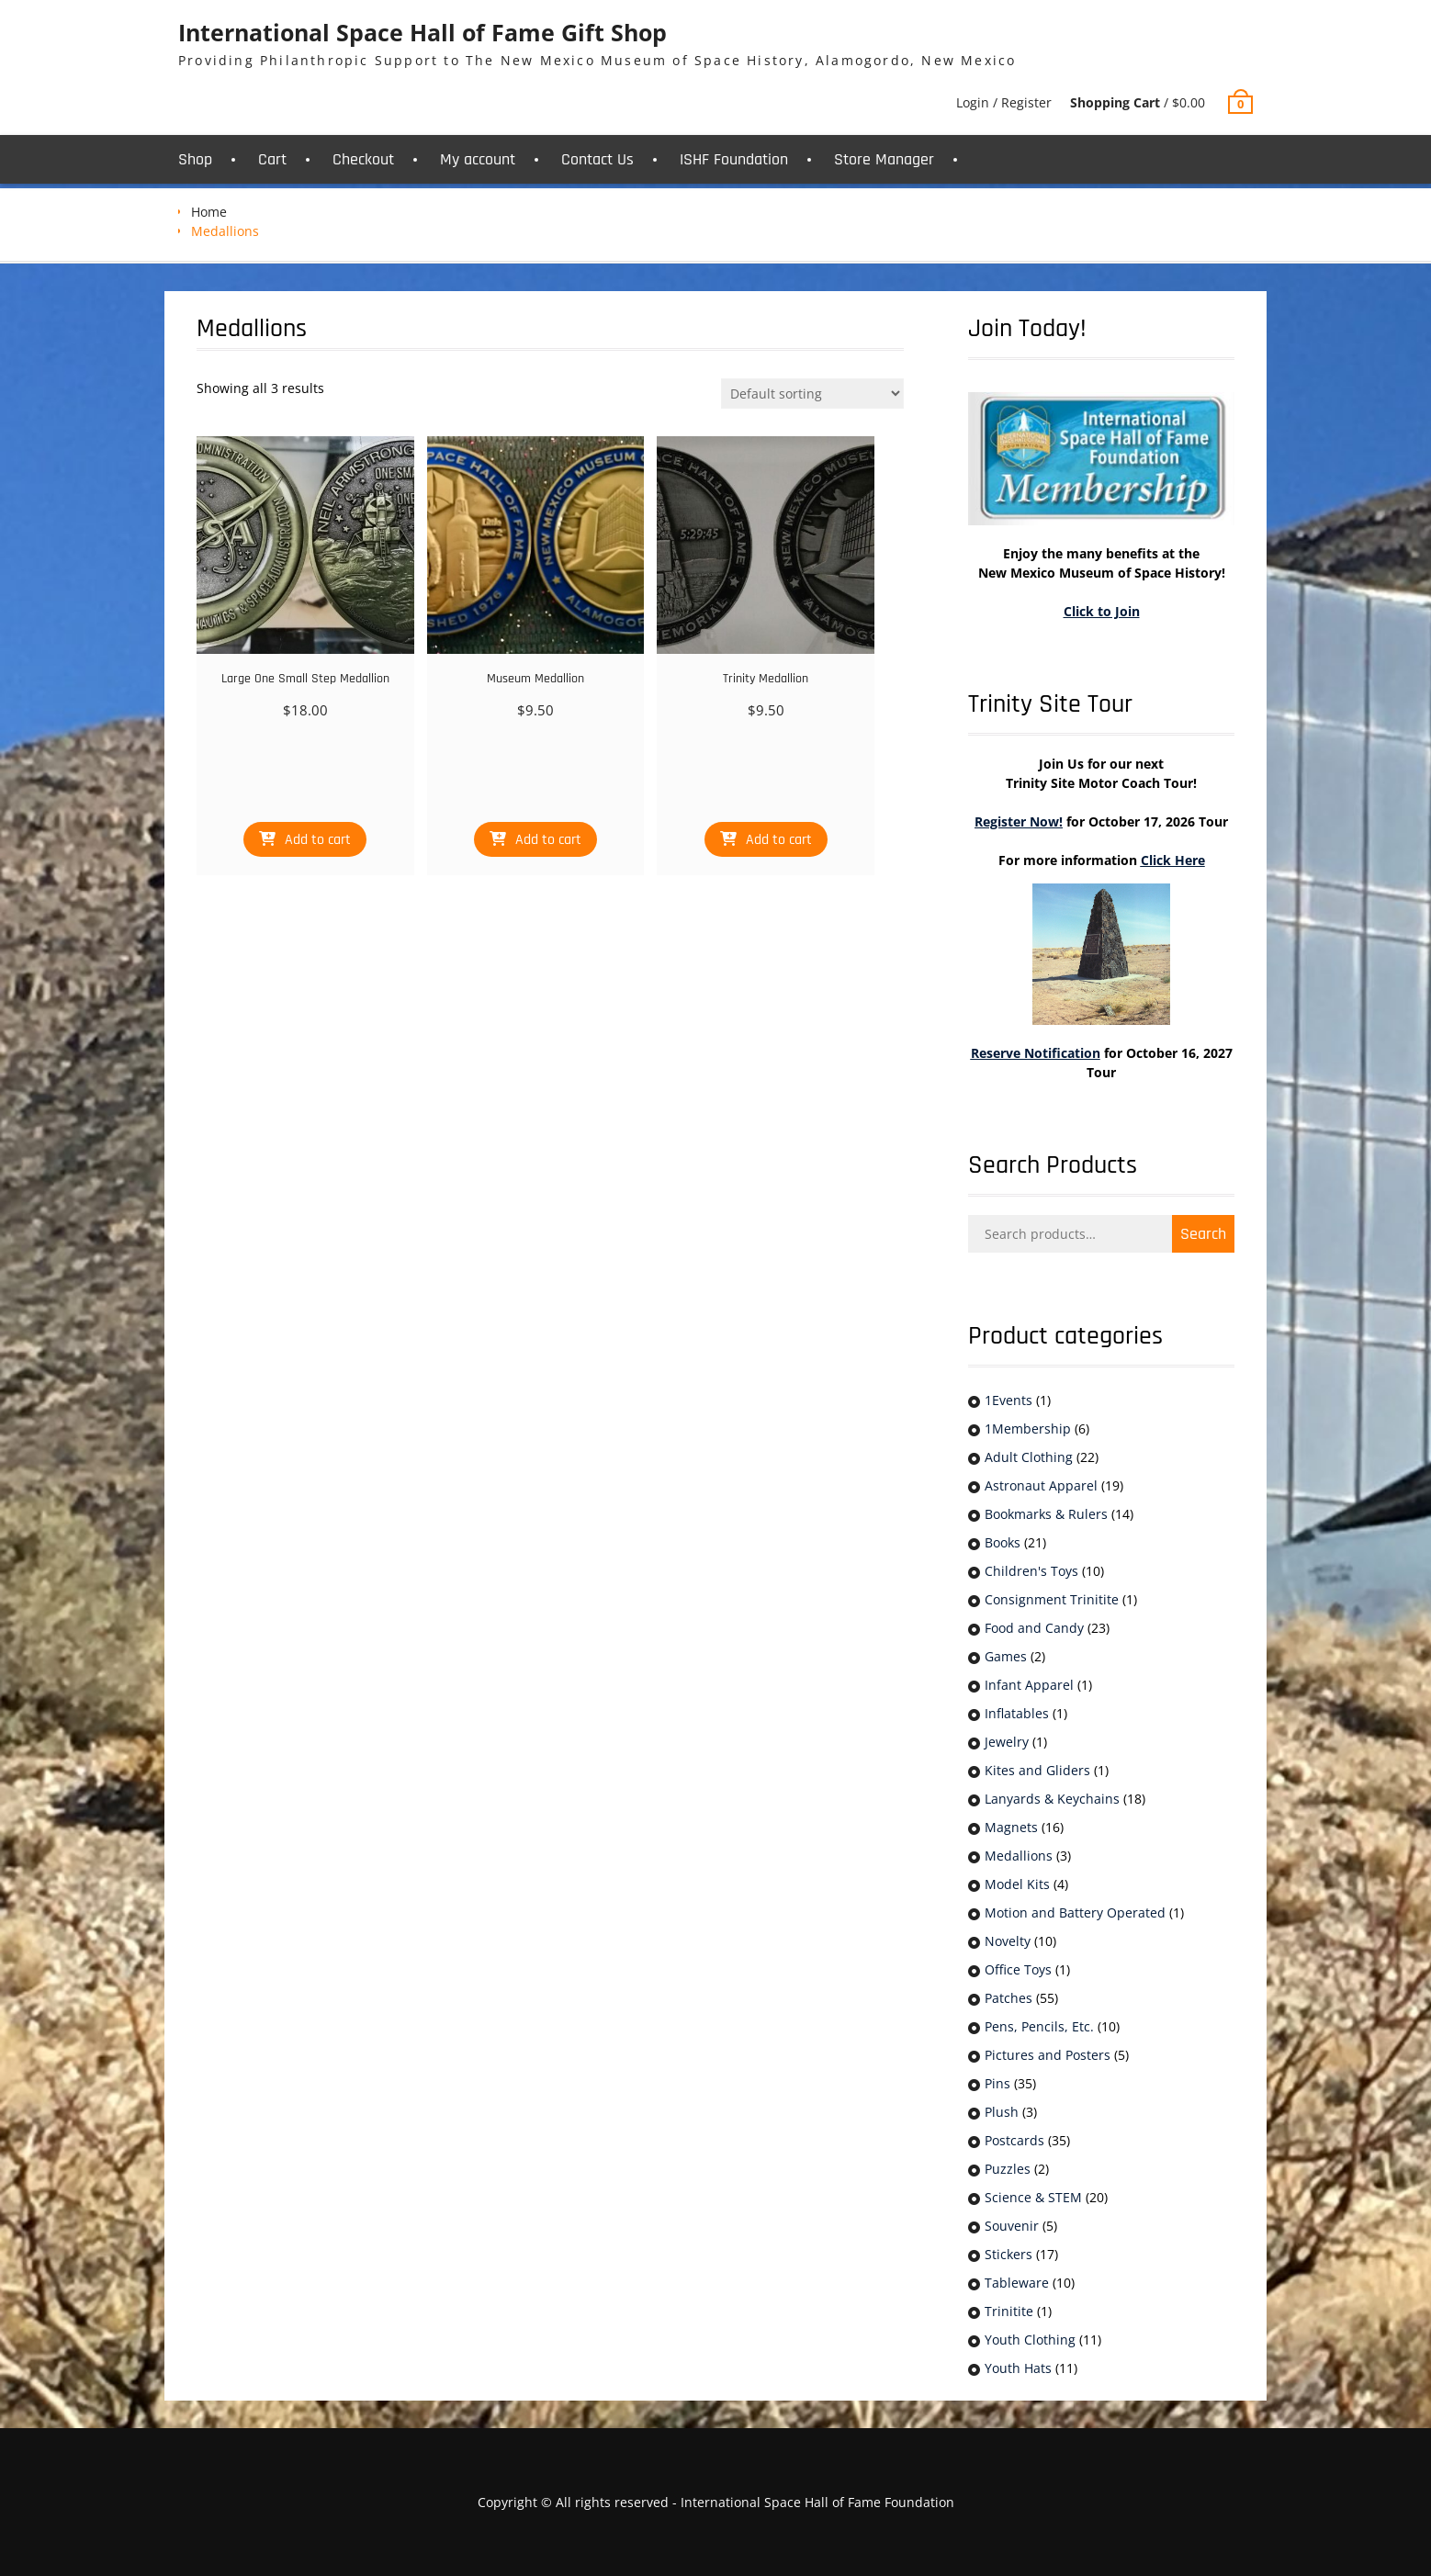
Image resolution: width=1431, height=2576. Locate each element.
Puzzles (1008, 2168)
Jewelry (1007, 1741)
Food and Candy (1034, 1628)
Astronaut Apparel (1041, 1485)
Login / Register (1004, 102)
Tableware (1017, 2282)
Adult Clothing (1029, 1457)
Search (1203, 1233)
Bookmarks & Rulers (1046, 1514)
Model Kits (1017, 1884)
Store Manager (884, 159)
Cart (272, 159)
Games (1006, 1656)
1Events (1008, 1400)
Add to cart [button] (318, 839)
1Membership (1028, 1428)
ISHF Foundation (734, 159)
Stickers (1008, 2254)
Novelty (1008, 1941)
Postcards (1014, 2140)
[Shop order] (812, 393)
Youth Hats (1018, 2368)
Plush (1002, 2111)
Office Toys (1018, 1969)
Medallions (1019, 1855)
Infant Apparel (1029, 1684)
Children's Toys (1031, 1571)
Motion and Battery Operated (1075, 1912)
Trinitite (1009, 2311)
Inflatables (1017, 1713)
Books (1002, 1542)
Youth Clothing (1030, 2339)
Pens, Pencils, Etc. (1039, 2026)
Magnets (1011, 1827)
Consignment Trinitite (1052, 1599)
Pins (997, 2083)
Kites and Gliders (1037, 1770)
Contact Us (597, 159)
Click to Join (1102, 611)
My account (477, 159)
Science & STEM (1033, 2197)
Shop (195, 159)
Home (209, 211)
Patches (1008, 1998)
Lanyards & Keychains (1052, 1798)
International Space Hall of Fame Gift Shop (422, 32)
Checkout (363, 159)
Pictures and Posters (1047, 2055)
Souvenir (1012, 2225)
